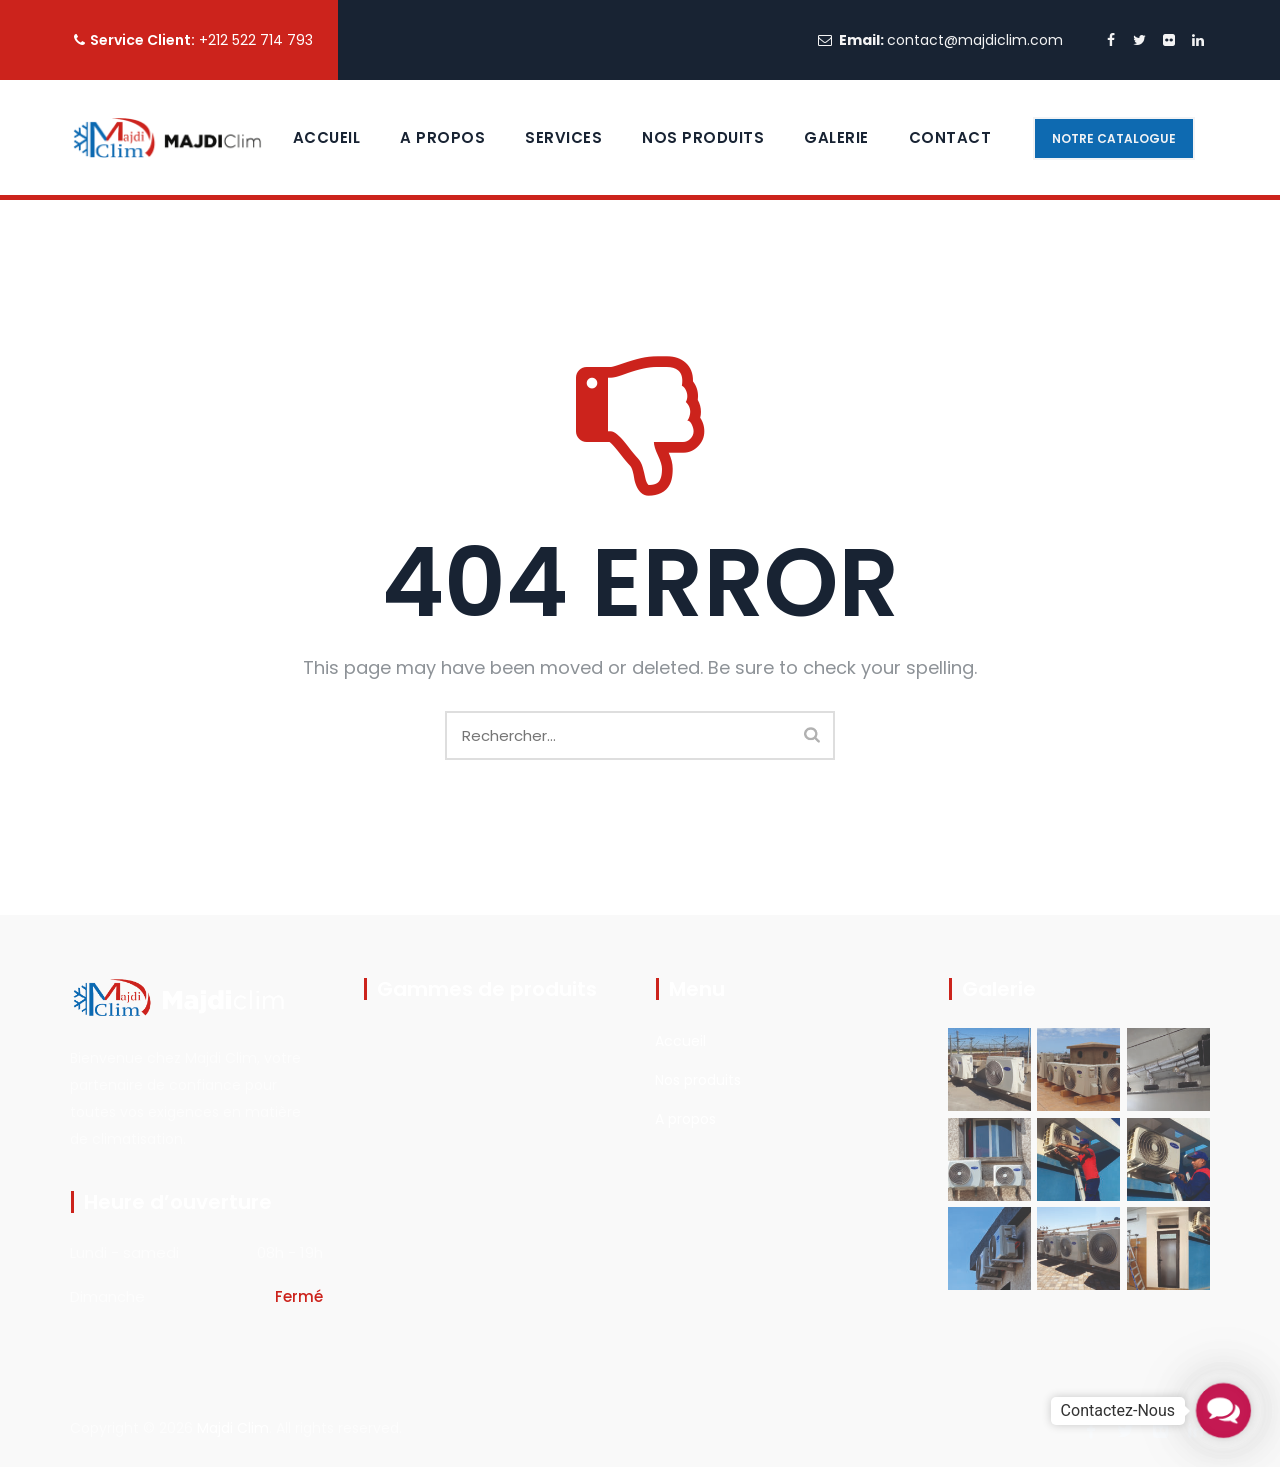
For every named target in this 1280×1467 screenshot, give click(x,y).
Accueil (327, 137)
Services (563, 137)
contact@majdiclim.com (975, 40)
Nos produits (698, 1080)
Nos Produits (703, 137)
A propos (442, 137)
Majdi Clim (233, 1428)
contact (950, 137)
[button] (1223, 1410)
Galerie (836, 137)
